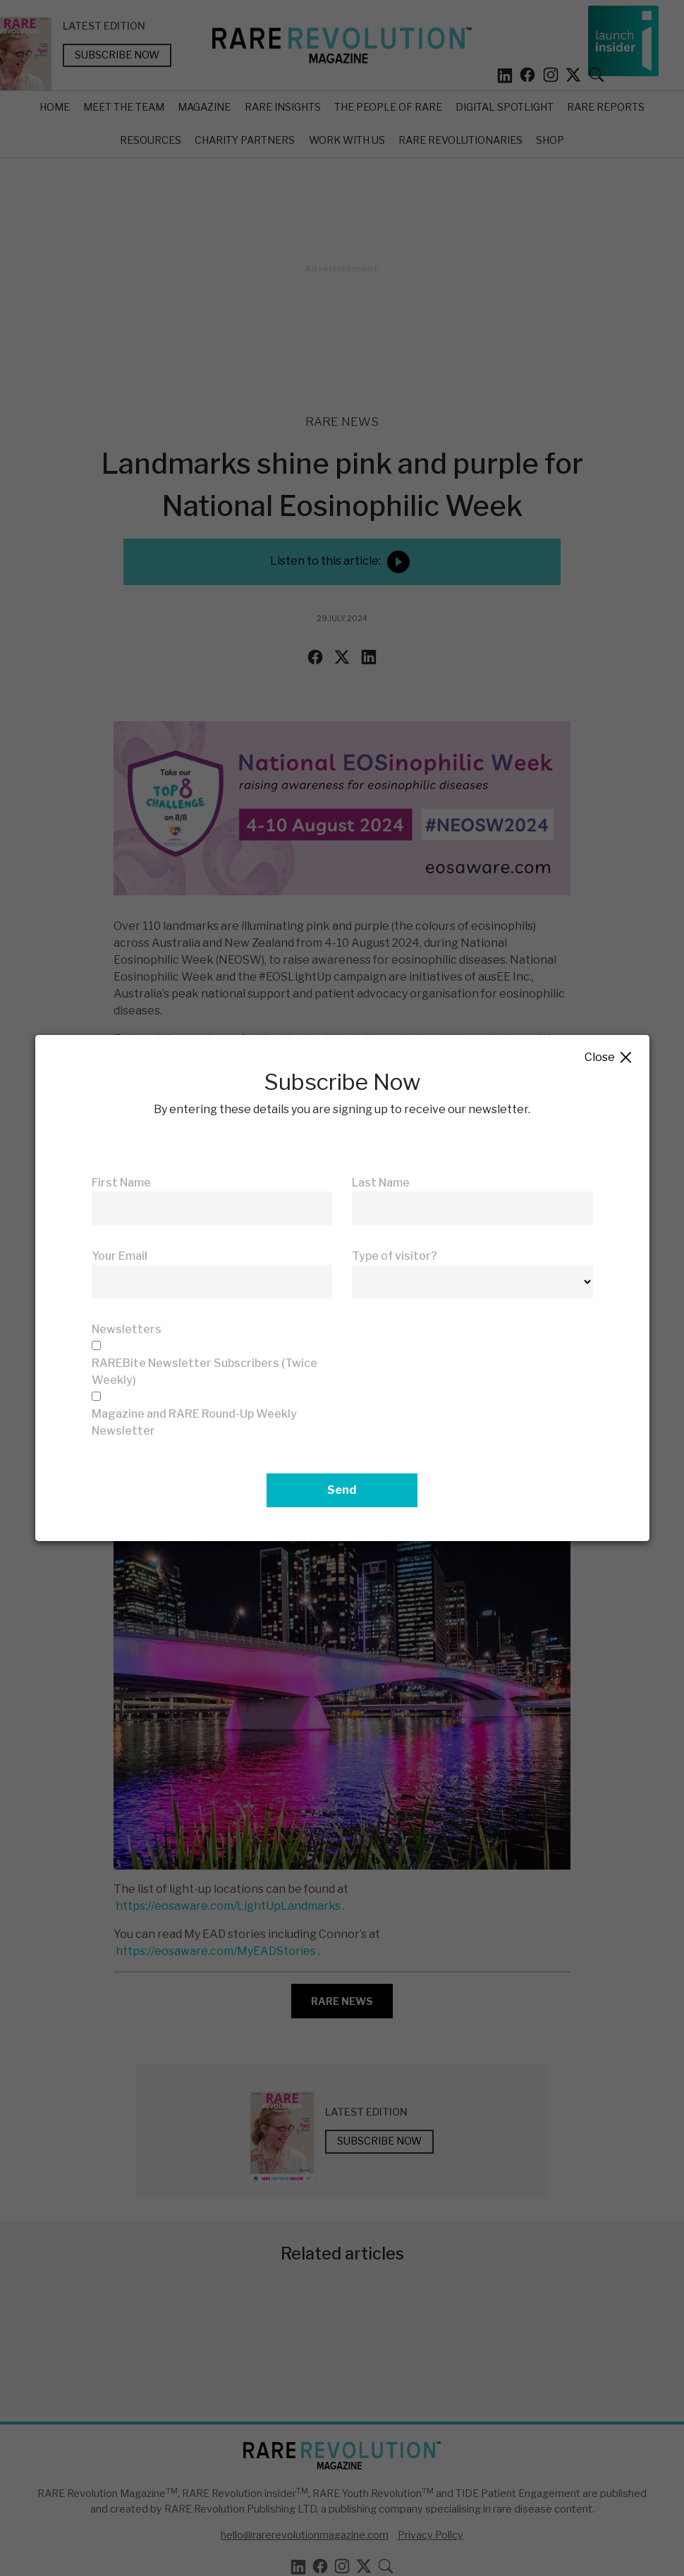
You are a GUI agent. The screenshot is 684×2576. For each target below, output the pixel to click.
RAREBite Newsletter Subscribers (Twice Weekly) (204, 1371)
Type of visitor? (394, 1256)
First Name (121, 1182)
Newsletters (126, 1329)
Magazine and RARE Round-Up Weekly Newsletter (194, 1422)
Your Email (119, 1256)
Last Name (381, 1182)
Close (609, 1058)
